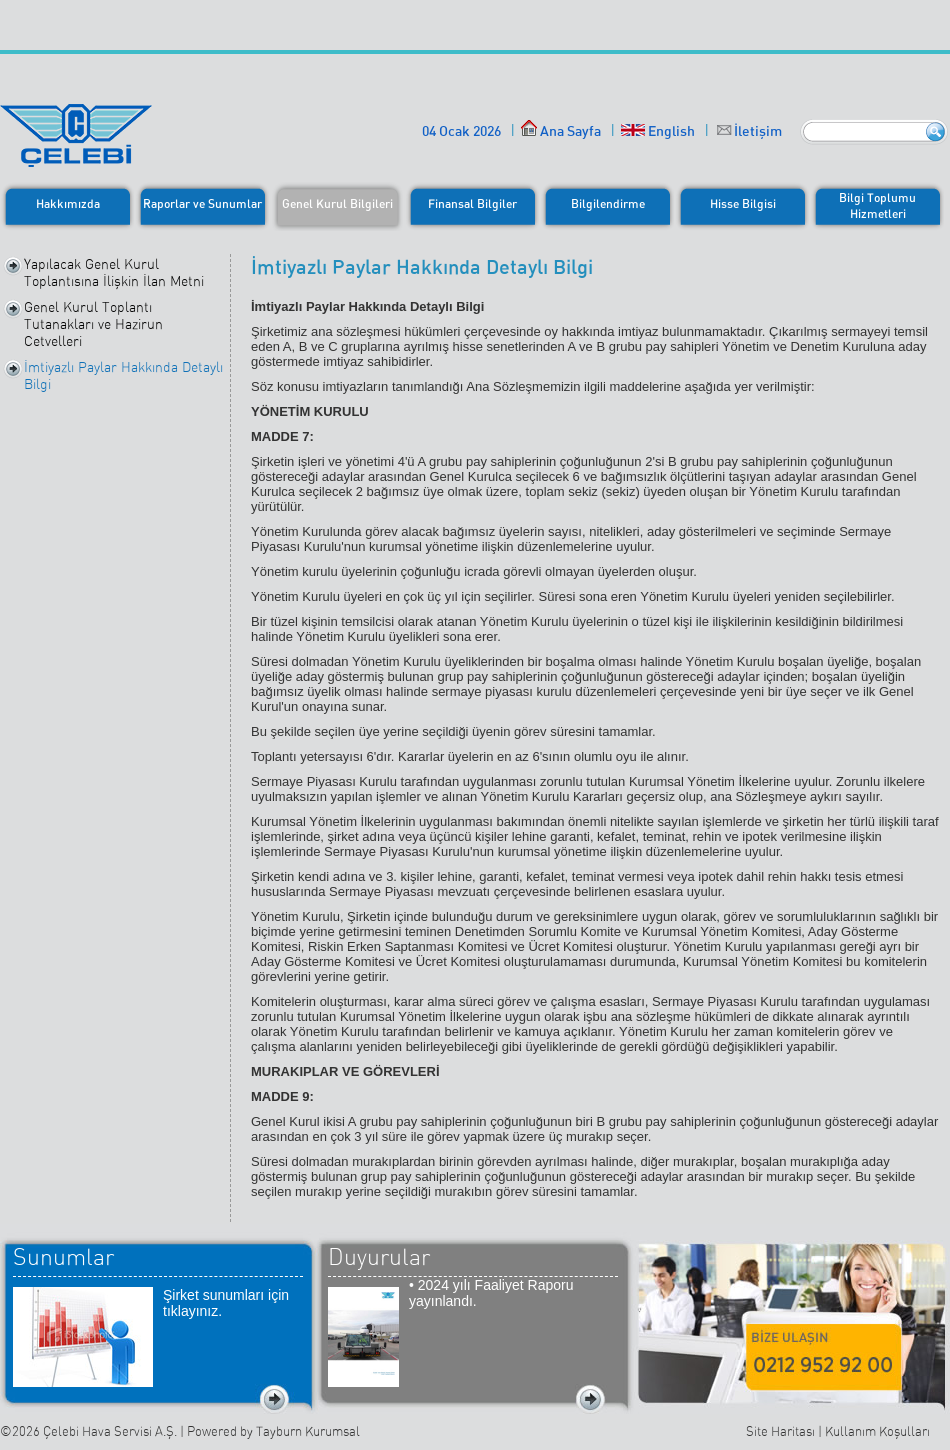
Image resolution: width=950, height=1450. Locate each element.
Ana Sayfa (561, 130)
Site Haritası (780, 1431)
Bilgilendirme (608, 203)
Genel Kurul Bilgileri (337, 203)
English (658, 130)
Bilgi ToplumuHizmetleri (877, 205)
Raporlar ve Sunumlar (202, 203)
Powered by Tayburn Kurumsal (273, 1431)
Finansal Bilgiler (472, 203)
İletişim (758, 130)
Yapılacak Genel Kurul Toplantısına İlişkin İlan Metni (114, 272)
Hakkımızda (68, 203)
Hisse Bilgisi (743, 203)
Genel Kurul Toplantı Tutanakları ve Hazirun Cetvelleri (93, 324)
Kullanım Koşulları (877, 1431)
